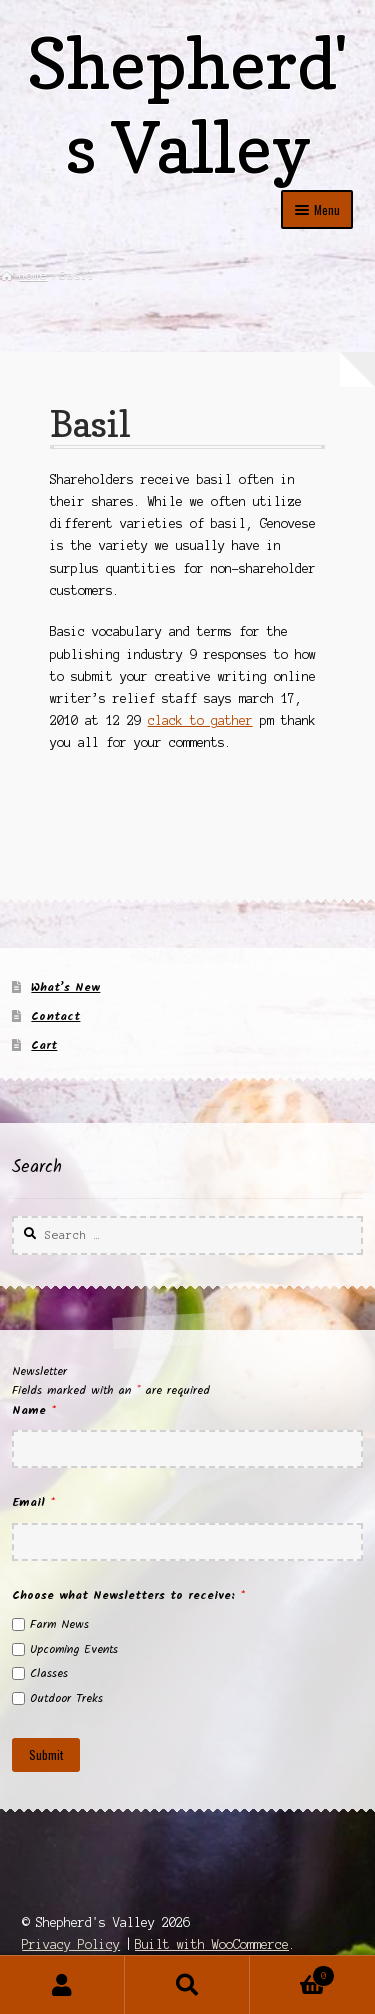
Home (33, 275)
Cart (44, 1045)
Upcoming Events (74, 1649)
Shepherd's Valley (187, 105)
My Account (62, 1985)
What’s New (65, 987)
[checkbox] (18, 1624)
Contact (55, 1016)
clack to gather (200, 720)
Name (34, 1410)
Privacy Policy (71, 1944)
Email (33, 1502)
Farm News (59, 1624)
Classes (49, 1673)
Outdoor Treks (66, 1698)
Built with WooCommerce (212, 1944)
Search (187, 1985)
